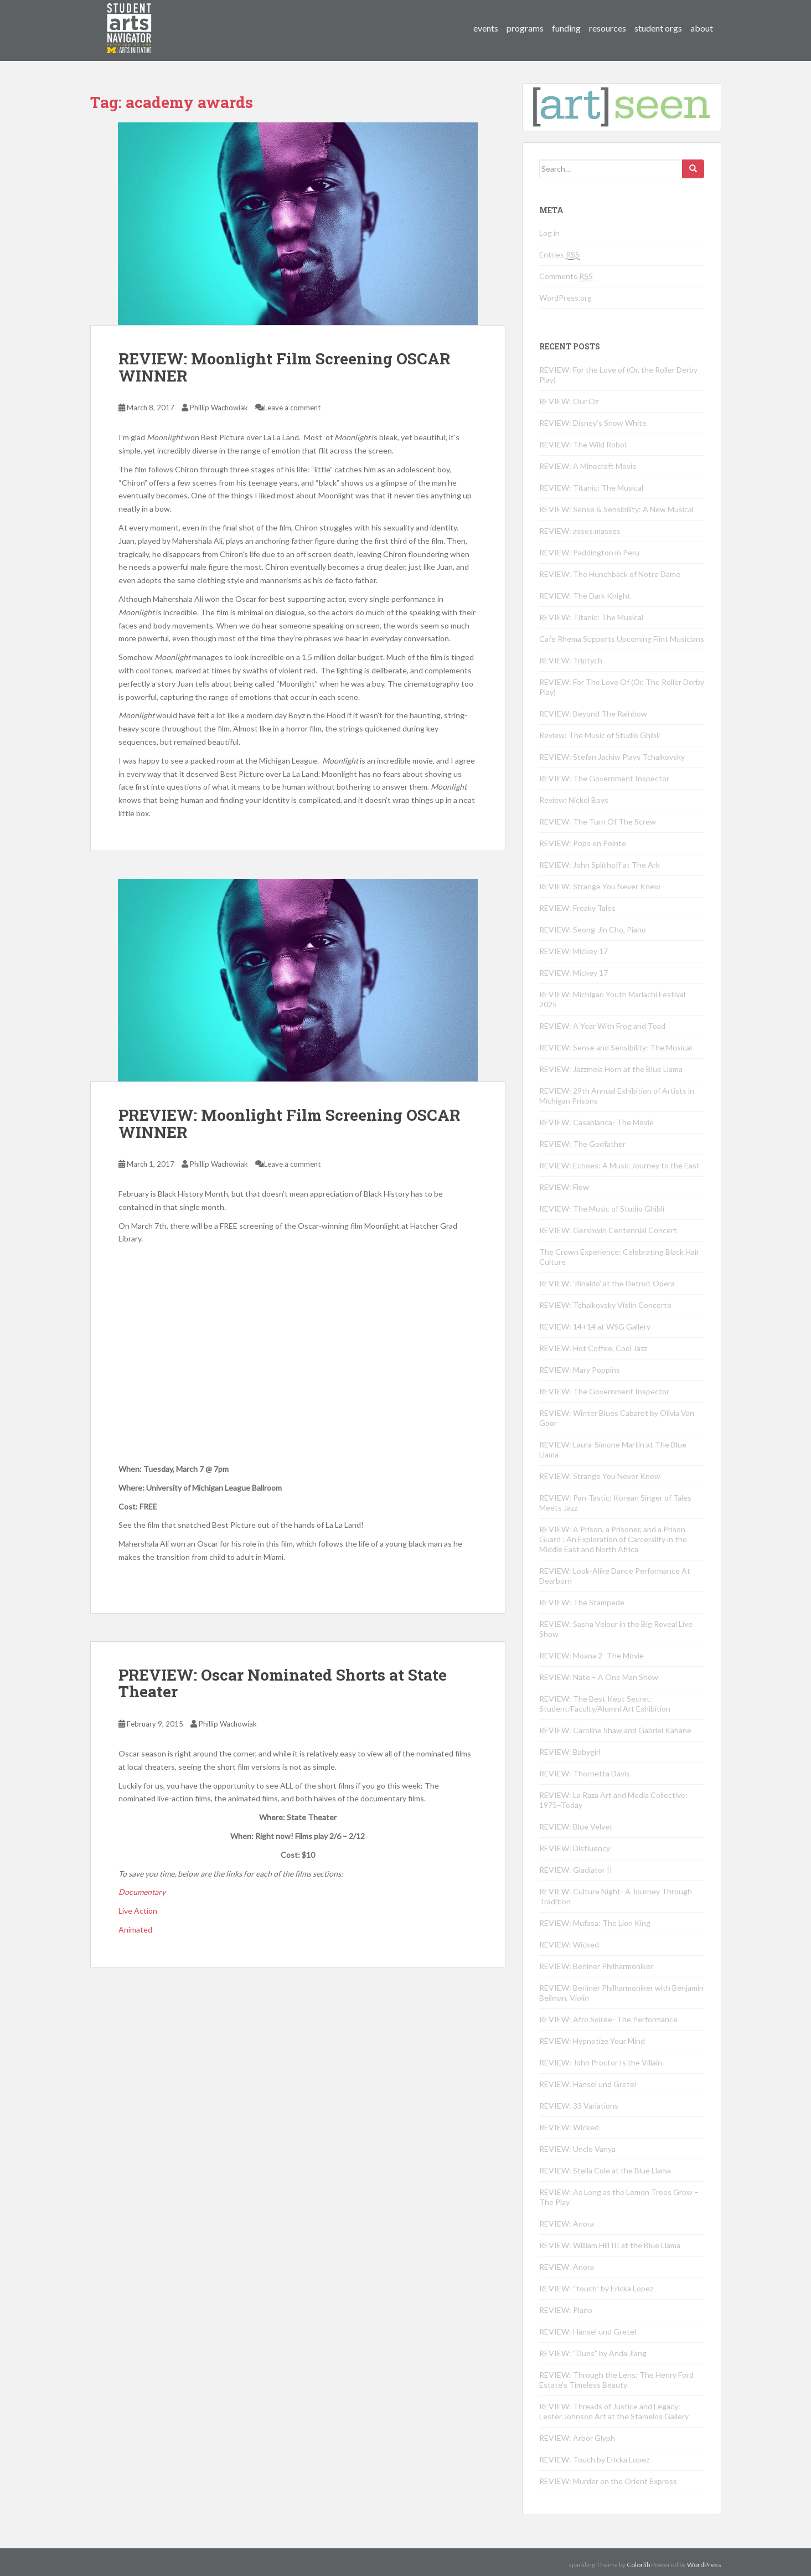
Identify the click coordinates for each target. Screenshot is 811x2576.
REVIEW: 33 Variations (578, 2105)
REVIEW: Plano (565, 2310)
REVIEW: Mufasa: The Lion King (594, 1923)
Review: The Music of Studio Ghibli (599, 735)
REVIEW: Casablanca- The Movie (596, 1122)
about (701, 28)
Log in (549, 233)
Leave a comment (292, 407)
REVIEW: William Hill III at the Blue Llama (609, 2245)
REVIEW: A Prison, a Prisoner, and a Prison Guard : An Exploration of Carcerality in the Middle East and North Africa (613, 1539)
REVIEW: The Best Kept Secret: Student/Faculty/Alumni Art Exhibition (604, 1703)
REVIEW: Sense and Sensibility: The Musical (615, 1047)
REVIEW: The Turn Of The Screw (597, 821)
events (485, 28)
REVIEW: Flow (564, 1187)
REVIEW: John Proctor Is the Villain (600, 2062)
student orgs (658, 28)
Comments (566, 276)
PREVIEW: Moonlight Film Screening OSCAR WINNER (289, 1123)
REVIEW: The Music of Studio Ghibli (601, 1208)
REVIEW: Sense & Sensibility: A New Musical (616, 509)
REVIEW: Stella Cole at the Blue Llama (605, 2170)
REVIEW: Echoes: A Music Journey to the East (619, 1165)
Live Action (137, 1910)
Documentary (142, 1892)
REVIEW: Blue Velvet (576, 1826)
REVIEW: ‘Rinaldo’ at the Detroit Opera (607, 1283)
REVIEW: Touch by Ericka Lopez (594, 2459)
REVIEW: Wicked (569, 1944)
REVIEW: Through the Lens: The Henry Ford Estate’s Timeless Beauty (616, 2379)
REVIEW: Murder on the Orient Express (608, 2481)
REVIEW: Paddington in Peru (589, 552)
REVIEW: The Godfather (582, 1143)
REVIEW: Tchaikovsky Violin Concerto (605, 1305)
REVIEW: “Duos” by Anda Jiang (593, 2353)
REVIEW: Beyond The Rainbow (593, 713)
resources (607, 28)
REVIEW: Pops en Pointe (582, 843)
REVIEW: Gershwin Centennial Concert (608, 1230)
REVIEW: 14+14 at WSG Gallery (594, 1326)
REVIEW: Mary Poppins (579, 1369)
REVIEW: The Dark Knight (585, 595)
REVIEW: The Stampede (581, 1602)
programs (525, 28)
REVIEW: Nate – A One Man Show (598, 1677)
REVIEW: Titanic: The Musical (591, 487)
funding (566, 28)
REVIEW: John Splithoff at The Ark (599, 864)
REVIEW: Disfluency (574, 1848)
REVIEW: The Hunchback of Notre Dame (609, 574)
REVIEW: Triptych (570, 660)
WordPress (704, 2564)
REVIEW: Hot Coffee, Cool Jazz (593, 1348)
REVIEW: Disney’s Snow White (593, 422)
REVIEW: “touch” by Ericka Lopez (596, 2288)
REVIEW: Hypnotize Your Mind (592, 2041)
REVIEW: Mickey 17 (573, 951)
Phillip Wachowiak (219, 407)
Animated (135, 1929)
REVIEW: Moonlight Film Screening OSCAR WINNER (284, 367)
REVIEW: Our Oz (568, 401)
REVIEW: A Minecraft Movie (588, 466)
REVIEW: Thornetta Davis (584, 1773)
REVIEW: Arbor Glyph (577, 2438)
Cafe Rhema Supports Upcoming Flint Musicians (621, 638)
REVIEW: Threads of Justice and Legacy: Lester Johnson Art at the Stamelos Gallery (614, 2411)
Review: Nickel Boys (573, 800)
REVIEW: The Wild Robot (583, 444)
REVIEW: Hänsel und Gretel (587, 2084)
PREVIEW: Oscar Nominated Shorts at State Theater (282, 1683)
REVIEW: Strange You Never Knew (599, 886)
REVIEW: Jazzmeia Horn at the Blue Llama (611, 1069)
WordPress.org (565, 297)
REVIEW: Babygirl (570, 1751)
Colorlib (638, 2564)
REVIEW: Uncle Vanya (577, 2148)
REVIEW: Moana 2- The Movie (591, 1655)
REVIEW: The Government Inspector (604, 778)
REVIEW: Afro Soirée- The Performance (608, 2019)
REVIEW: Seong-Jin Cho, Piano (592, 929)
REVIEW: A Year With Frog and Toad (602, 1026)
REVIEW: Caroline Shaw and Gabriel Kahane (615, 1730)
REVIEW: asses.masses (580, 530)
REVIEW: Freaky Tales (577, 908)
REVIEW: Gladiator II (575, 1869)
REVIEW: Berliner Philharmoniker (596, 1966)
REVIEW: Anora (566, 2223)
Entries (559, 255)
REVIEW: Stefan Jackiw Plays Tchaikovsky (612, 756)
